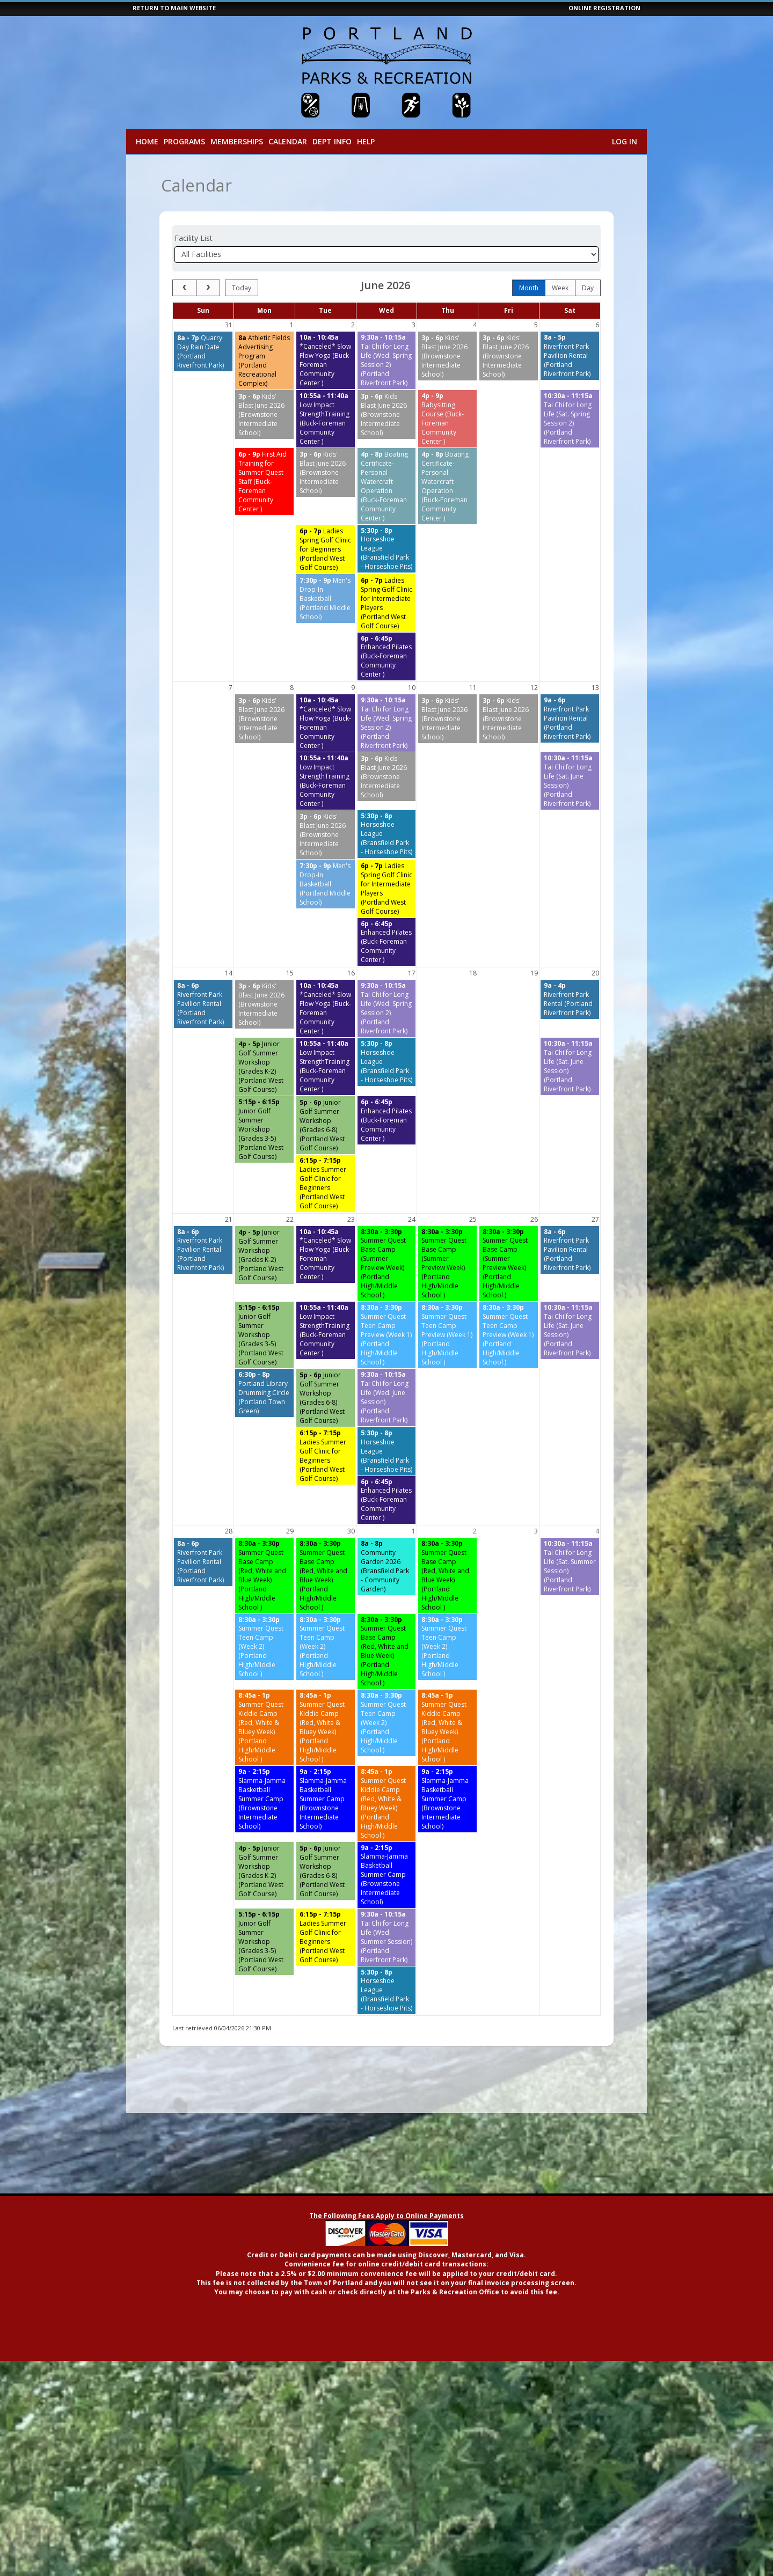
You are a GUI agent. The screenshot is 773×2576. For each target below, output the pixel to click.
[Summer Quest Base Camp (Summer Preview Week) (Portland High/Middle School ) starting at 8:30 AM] (387, 1264)
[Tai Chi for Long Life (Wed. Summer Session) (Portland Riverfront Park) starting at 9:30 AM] (387, 1937)
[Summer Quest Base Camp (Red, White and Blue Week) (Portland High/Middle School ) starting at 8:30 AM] (264, 1575)
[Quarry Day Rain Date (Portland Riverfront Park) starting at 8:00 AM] (203, 351)
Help (366, 141)
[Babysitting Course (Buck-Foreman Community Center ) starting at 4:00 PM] (447, 418)
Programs (184, 141)
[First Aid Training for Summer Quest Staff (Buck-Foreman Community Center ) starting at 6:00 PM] (264, 481)
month (528, 287)
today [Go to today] (241, 287)
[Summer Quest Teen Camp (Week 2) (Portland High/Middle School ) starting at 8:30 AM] (264, 1647)
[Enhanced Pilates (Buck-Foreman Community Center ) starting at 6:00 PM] (387, 657)
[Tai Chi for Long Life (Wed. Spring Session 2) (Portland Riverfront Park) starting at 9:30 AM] (387, 360)
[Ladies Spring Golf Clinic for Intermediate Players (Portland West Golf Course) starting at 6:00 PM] (387, 603)
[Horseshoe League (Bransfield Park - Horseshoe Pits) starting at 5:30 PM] (387, 549)
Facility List (193, 238)
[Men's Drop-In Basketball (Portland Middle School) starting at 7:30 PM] (325, 598)
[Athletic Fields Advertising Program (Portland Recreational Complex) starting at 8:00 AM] (264, 361)
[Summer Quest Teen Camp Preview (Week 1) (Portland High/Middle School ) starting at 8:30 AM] (387, 1335)
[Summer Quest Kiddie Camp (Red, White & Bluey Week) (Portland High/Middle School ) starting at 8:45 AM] (264, 1727)
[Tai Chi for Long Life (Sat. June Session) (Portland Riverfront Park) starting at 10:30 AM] (570, 781)
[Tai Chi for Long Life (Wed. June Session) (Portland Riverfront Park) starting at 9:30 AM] (387, 1397)
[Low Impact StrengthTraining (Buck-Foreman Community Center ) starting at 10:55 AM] (325, 418)
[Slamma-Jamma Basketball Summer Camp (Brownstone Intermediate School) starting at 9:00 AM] (264, 1799)
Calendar (287, 141)
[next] (208, 288)
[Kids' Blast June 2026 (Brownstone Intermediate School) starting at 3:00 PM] (447, 356)
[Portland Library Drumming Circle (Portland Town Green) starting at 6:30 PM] (264, 1393)
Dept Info (332, 141)
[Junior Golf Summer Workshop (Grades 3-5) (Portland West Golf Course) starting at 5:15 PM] (264, 1129)
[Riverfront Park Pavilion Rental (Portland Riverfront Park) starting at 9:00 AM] (570, 718)
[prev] (184, 288)
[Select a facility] (386, 254)
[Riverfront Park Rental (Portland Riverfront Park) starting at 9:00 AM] (570, 999)
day (588, 287)
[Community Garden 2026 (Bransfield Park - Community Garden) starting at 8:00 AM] (387, 1566)
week (560, 287)
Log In (624, 141)
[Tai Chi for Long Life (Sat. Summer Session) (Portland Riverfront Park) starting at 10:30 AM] (570, 1566)
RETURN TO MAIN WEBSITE (174, 8)
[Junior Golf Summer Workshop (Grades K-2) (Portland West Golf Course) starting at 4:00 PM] (264, 1067)
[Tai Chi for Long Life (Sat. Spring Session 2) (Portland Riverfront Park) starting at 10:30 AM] (570, 418)
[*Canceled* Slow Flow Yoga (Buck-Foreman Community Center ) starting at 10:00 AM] (325, 360)
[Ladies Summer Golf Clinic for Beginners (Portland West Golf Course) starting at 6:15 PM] (325, 1183)
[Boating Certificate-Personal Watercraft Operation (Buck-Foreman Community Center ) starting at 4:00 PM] (387, 486)
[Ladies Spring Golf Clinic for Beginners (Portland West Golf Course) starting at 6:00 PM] (325, 549)
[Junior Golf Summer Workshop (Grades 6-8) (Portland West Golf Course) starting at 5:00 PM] (325, 1125)
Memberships (236, 141)
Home (147, 141)
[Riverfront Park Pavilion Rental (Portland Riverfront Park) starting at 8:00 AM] (570, 356)
